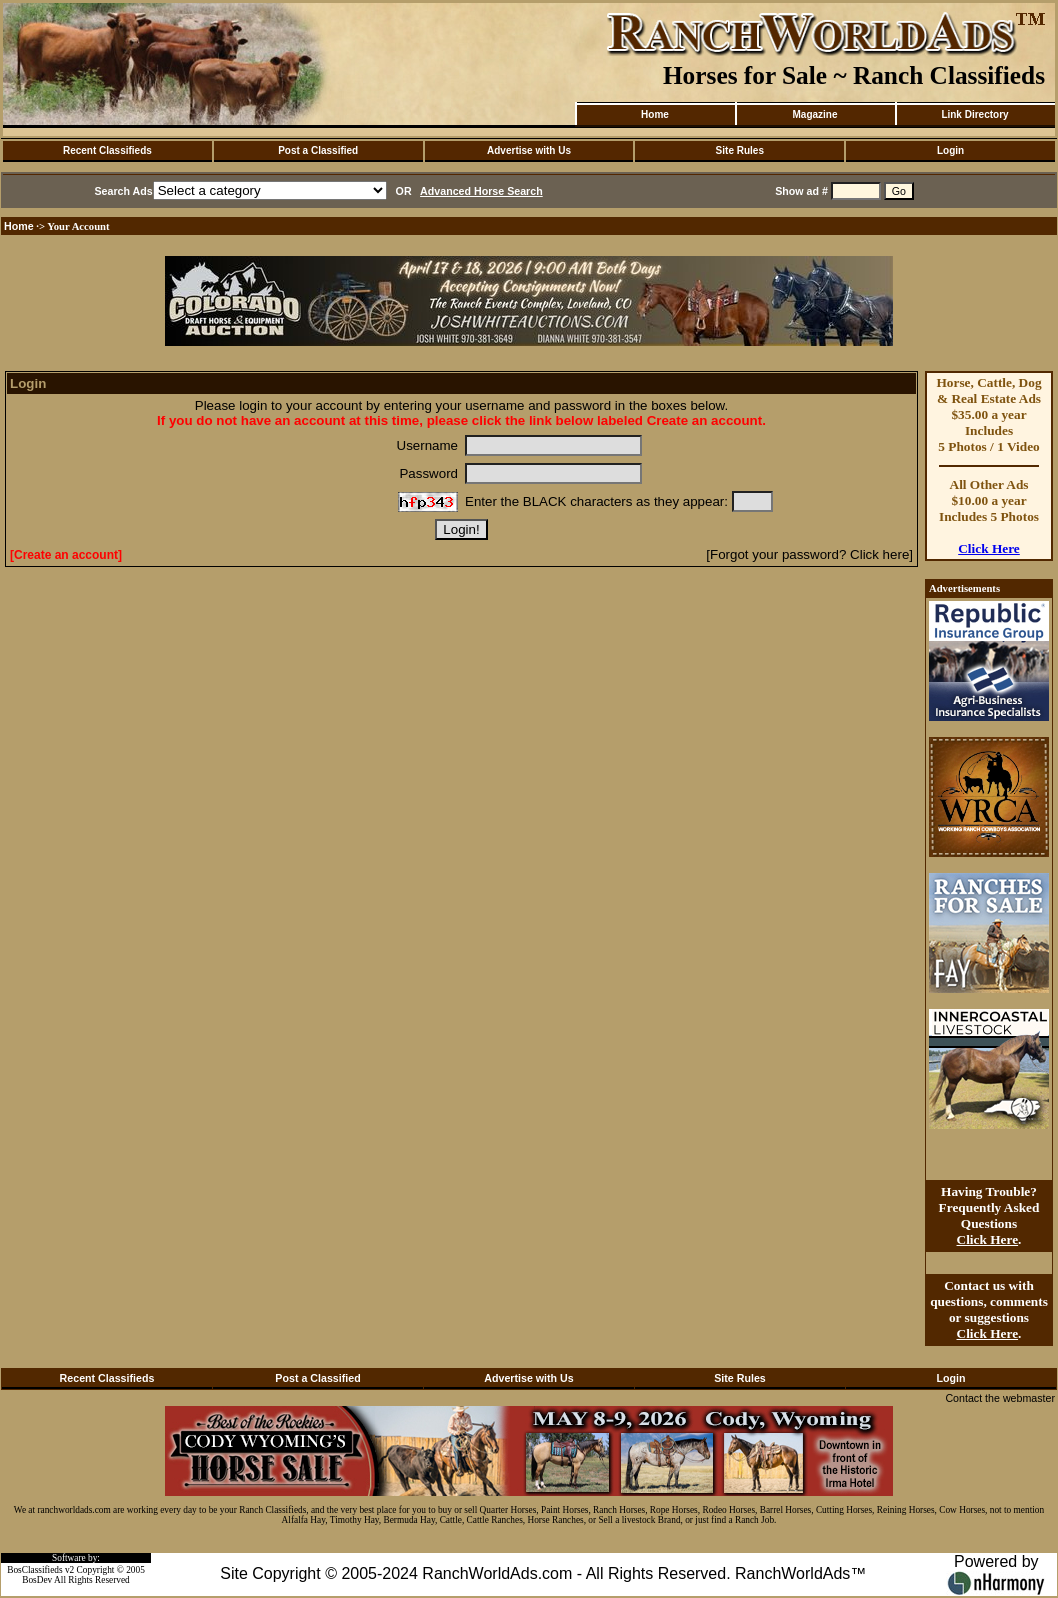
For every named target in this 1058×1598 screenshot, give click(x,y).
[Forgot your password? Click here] (809, 554)
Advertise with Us (529, 150)
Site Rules (740, 150)
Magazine (814, 114)
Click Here (989, 548)
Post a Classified (318, 150)
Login (950, 150)
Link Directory (974, 114)
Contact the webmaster (1000, 1398)
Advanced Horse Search (481, 191)
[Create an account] (66, 555)
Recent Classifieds (107, 150)
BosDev (37, 1580)
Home (655, 114)
